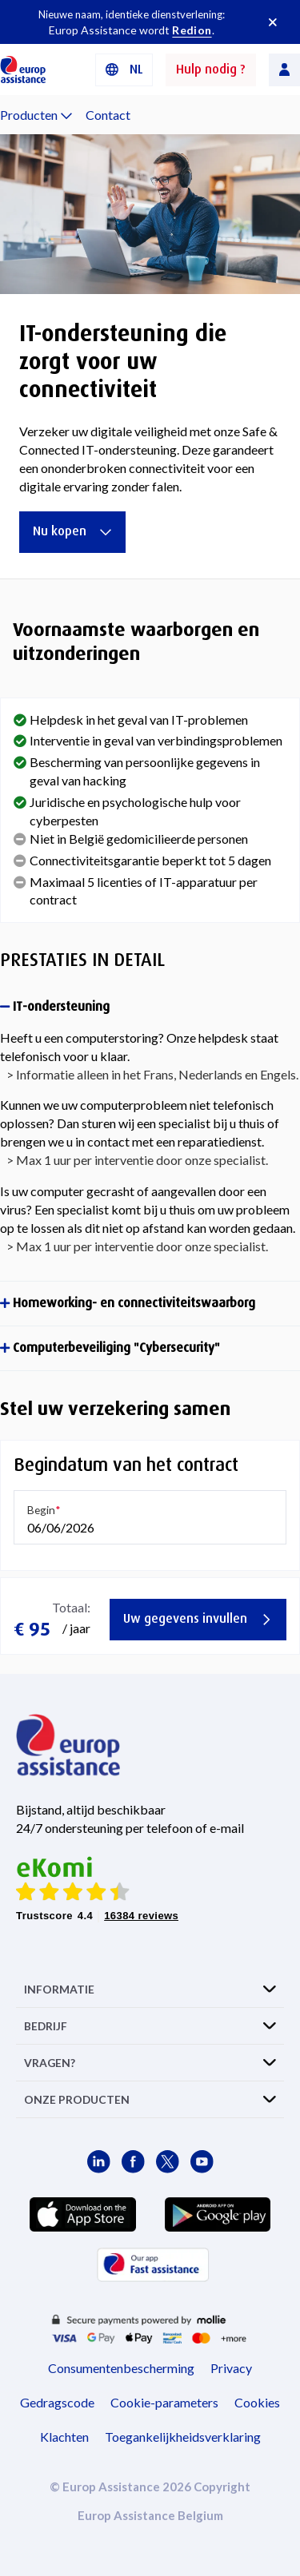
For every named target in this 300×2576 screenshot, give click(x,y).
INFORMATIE (59, 1989)
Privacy (231, 2367)
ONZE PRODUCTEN (77, 2099)
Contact (108, 114)
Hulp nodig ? (211, 69)
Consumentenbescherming (121, 2367)
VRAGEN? (49, 2062)
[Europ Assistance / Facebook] (133, 2161)
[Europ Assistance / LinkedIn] (98, 2161)
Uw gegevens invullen (198, 1618)
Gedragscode (57, 2402)
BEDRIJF (45, 2026)
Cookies (257, 2402)
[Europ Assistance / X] (167, 2161)
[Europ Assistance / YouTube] (202, 2161)
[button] (124, 70)
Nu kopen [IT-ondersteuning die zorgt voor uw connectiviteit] (72, 531)
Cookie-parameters (164, 2402)
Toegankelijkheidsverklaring (183, 2436)
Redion (191, 30)
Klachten (64, 2436)
